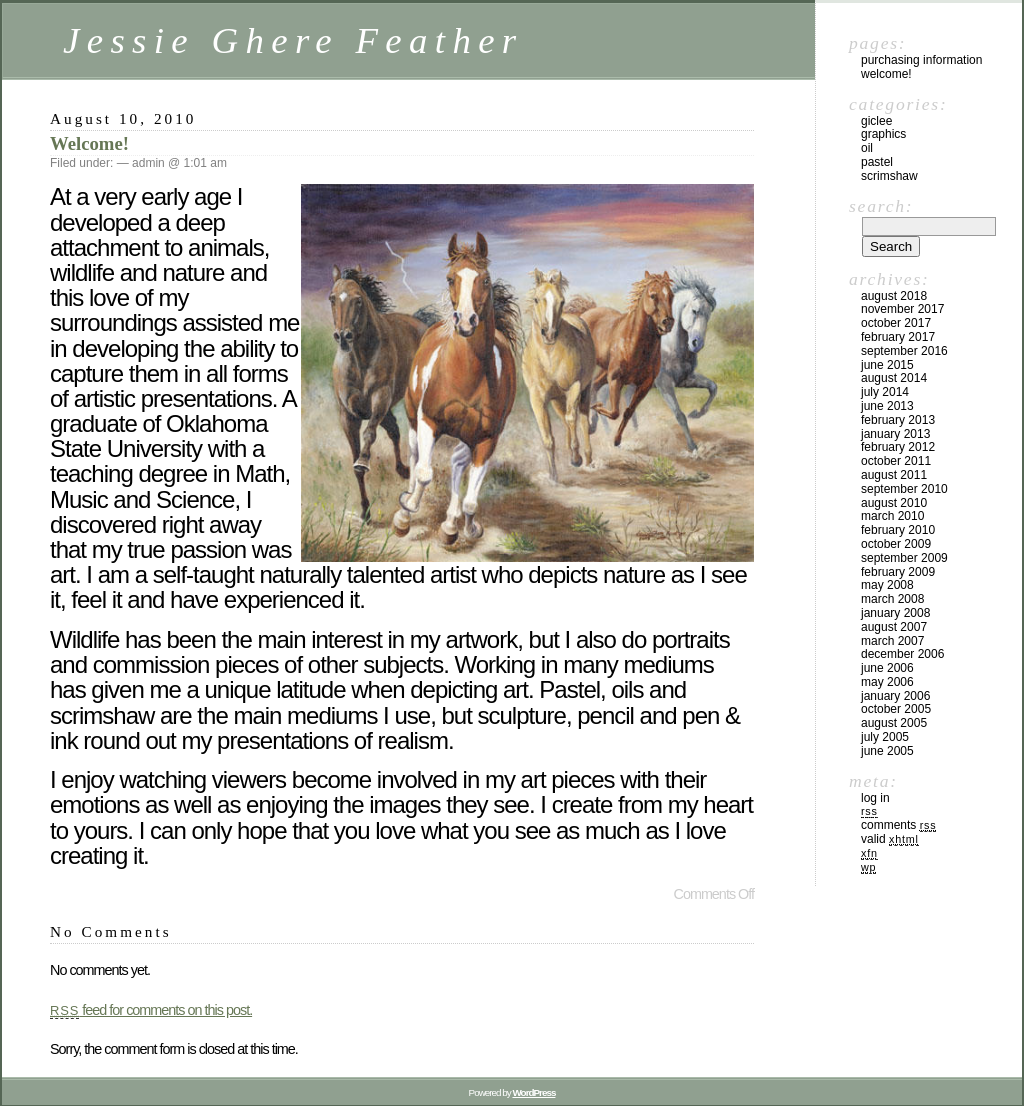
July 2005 (885, 737)
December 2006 (902, 654)
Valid (890, 839)
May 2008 (887, 585)
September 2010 (904, 489)
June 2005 (887, 751)
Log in (875, 798)
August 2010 (894, 503)
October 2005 (896, 709)
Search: (881, 206)
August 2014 (894, 378)
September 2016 (904, 351)
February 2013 (898, 420)
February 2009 (898, 572)
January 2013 (895, 434)
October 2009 (896, 544)
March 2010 (892, 516)
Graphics (883, 134)
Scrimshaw (889, 176)
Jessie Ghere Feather (293, 40)
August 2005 (894, 723)
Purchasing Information (921, 60)
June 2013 (887, 406)
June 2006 (887, 668)
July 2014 (885, 392)
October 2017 (896, 323)
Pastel (877, 162)
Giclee (876, 121)
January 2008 (895, 613)
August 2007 (894, 627)
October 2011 (896, 461)
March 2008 (892, 599)
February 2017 (898, 337)
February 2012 (898, 447)
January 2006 (895, 696)
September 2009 (904, 558)
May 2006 (887, 682)
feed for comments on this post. (151, 1010)
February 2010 (898, 530)
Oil (867, 148)
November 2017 (902, 309)
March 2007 (892, 641)
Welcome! (89, 143)
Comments (898, 825)
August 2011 (894, 475)
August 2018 (894, 296)
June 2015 (887, 365)
